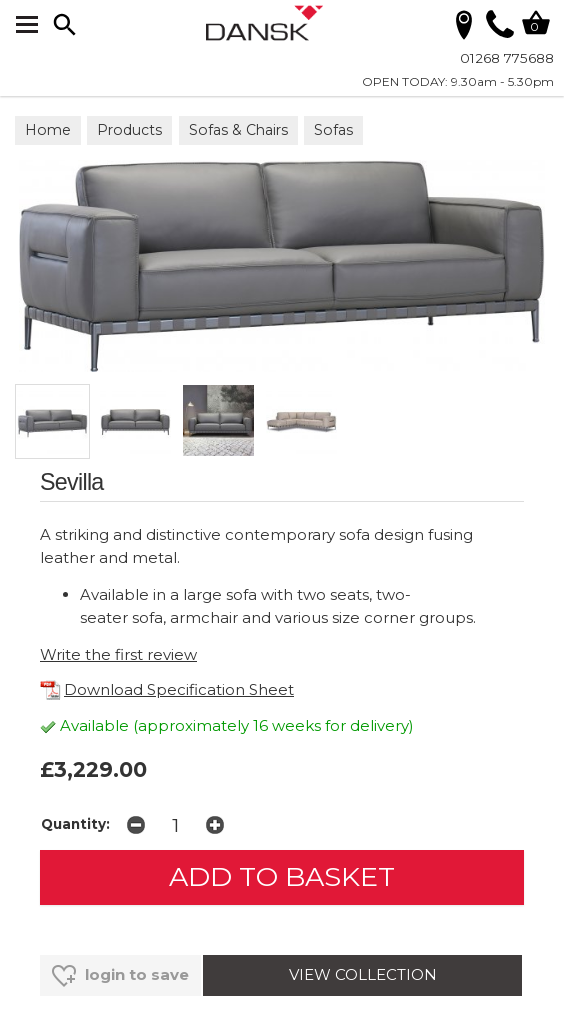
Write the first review (118, 654)
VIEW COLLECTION (363, 974)
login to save (120, 976)
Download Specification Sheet (167, 689)
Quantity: (75, 824)
